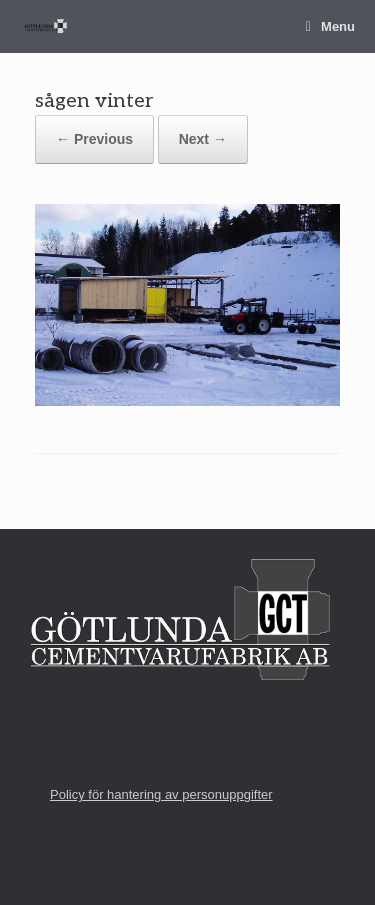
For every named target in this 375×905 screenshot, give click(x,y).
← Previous (94, 139)
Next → (203, 139)
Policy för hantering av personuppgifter (161, 794)
